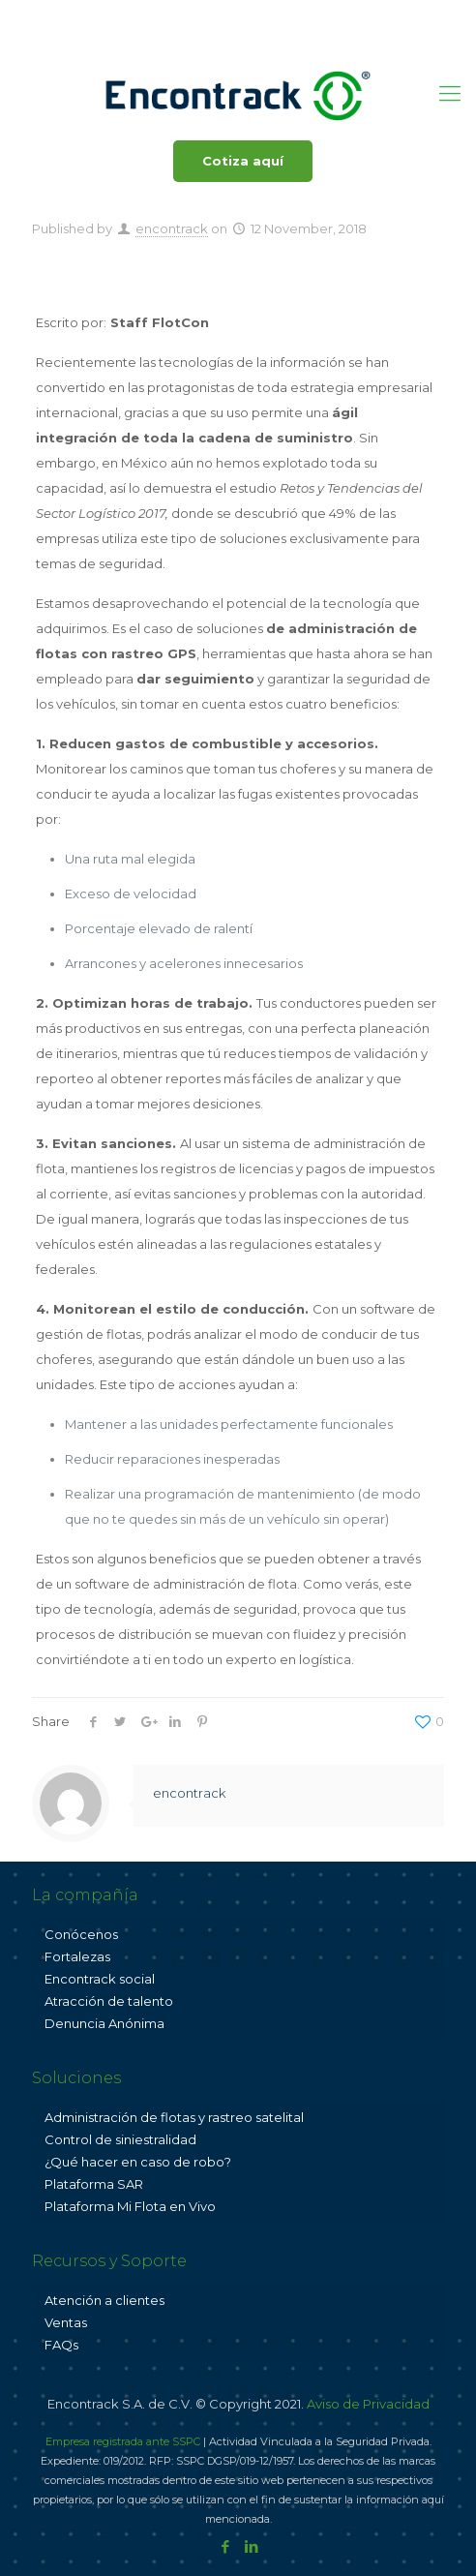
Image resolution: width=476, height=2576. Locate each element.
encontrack (171, 228)
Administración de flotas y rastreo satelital (174, 2117)
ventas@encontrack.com (303, 14)
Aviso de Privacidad (368, 2403)
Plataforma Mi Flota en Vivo (130, 2206)
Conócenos (81, 1934)
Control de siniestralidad (120, 2139)
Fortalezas (77, 1956)
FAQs (61, 2344)
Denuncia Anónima (104, 2023)
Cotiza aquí (242, 160)
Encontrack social (100, 1978)
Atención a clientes (104, 2300)
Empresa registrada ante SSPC (122, 2441)
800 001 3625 (153, 14)
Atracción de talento (109, 2001)
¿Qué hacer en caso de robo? (138, 2161)
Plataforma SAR (94, 2184)
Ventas (66, 2322)
